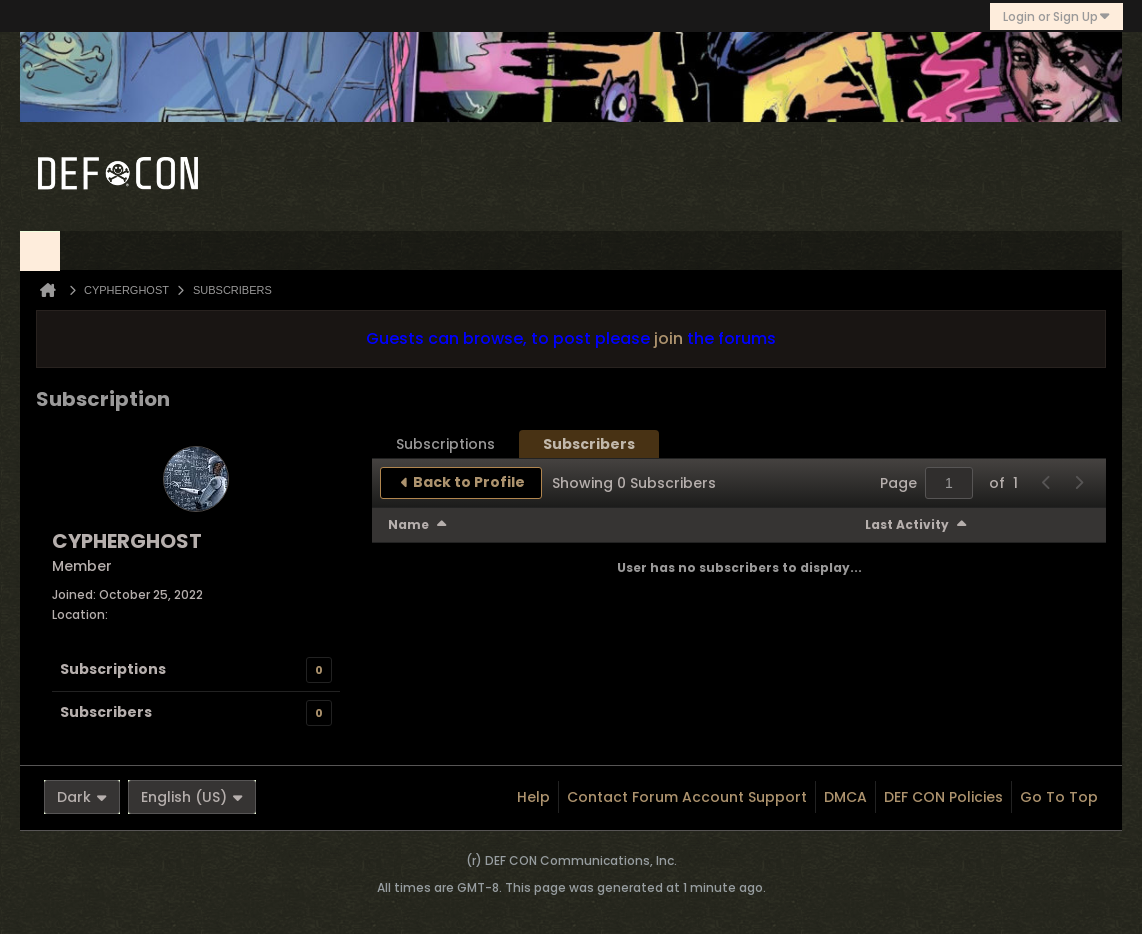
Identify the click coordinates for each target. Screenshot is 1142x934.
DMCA (845, 797)
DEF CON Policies (943, 797)
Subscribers (106, 712)
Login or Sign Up (1056, 16)
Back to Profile (469, 482)
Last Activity (907, 524)
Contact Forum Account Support (687, 797)
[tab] (445, 444)
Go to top (1059, 797)
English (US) (192, 797)
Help (533, 797)
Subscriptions (113, 669)
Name (408, 524)
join (668, 338)
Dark (82, 797)
